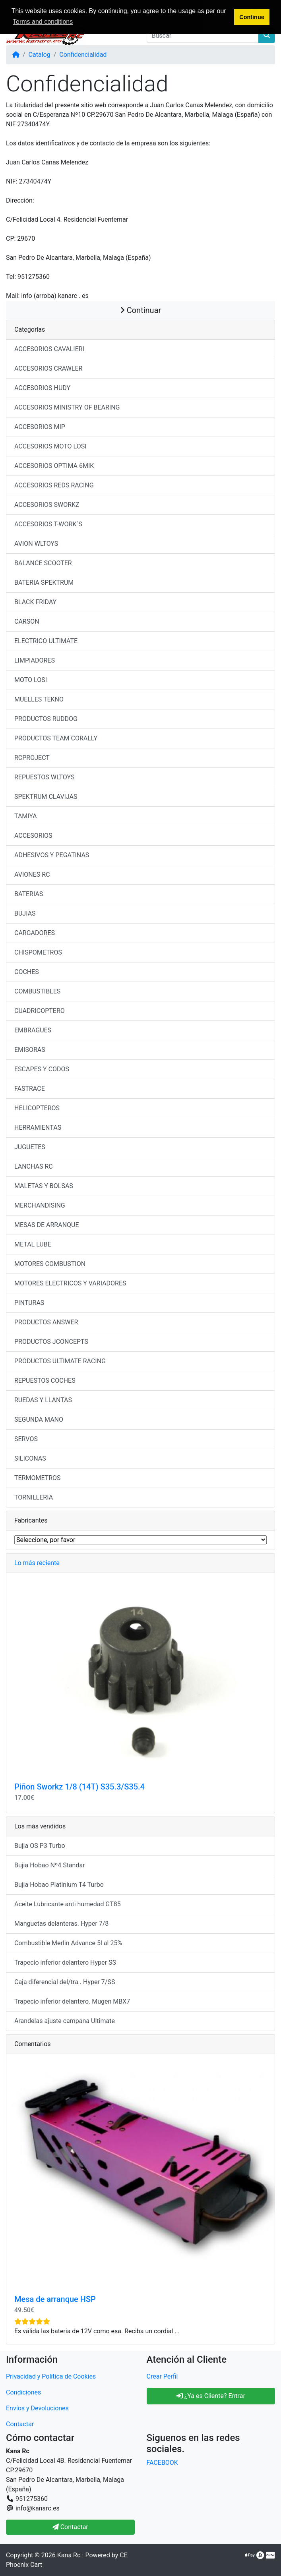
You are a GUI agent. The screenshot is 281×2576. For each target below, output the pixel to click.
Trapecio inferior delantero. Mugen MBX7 (72, 2001)
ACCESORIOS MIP (39, 427)
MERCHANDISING (39, 1205)
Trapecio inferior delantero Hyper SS (65, 1962)
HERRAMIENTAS (37, 1127)
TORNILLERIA (33, 1497)
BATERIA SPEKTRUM (44, 582)
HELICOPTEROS (37, 1108)
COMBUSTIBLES (37, 991)
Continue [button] (251, 17)
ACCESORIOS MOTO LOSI (50, 446)
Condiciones (23, 2392)
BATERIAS (28, 894)
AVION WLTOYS (36, 543)
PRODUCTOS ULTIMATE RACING (60, 1361)
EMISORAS (29, 1049)
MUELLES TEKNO (39, 699)
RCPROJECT (32, 757)
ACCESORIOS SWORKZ (46, 504)
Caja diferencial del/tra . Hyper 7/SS (64, 1982)
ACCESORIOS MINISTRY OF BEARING (67, 407)
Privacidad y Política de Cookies (51, 2376)
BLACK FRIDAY (35, 602)
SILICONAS (30, 1458)
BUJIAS (25, 913)
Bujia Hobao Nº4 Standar (49, 1865)
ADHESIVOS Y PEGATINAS (51, 855)
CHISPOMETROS (38, 952)
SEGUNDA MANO (38, 1419)
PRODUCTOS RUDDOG (46, 719)
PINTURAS (29, 1302)
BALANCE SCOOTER (43, 563)
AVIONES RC (32, 874)
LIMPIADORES (34, 660)
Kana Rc (68, 2555)
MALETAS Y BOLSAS (43, 1186)
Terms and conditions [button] (43, 21)
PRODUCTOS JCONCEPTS (51, 1341)
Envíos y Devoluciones (37, 2408)
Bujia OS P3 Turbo (39, 1845)
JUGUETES (29, 1147)
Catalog (39, 54)
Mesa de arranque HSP (55, 2299)
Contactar (20, 2424)
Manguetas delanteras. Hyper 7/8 (61, 1923)
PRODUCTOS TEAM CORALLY (55, 738)
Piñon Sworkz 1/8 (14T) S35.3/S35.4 (79, 1786)
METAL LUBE (32, 1244)
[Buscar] (203, 35)
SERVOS (26, 1439)
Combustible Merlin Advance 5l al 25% (68, 1943)
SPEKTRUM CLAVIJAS (46, 796)
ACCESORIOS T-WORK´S (48, 524)
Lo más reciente (37, 1563)
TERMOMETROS (37, 1478)
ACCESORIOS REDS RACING (54, 485)
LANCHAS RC (33, 1166)
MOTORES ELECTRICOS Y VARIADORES (70, 1283)
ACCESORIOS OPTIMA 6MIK (54, 466)
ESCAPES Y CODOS (41, 1069)
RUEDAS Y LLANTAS (43, 1400)
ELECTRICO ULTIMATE (46, 641)
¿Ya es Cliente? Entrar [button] (210, 2396)
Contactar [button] (70, 2527)
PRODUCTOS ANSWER (46, 1322)
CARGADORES (34, 933)
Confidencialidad (83, 54)
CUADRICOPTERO (39, 1011)
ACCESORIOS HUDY (42, 388)
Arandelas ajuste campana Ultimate (64, 2021)
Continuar (140, 310)
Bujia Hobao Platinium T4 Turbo (59, 1884)
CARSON (26, 621)
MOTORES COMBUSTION (49, 1264)
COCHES (26, 972)
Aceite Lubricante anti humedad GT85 (67, 1904)
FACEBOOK (162, 2462)
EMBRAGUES (32, 1030)
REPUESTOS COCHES (45, 1380)
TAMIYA (25, 816)
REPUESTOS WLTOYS (44, 777)
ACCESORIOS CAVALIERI (49, 349)
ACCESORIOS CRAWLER (48, 368)
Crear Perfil (162, 2376)
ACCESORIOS (33, 835)
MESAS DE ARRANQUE (46, 1225)
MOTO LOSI (30, 680)
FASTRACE (29, 1088)
